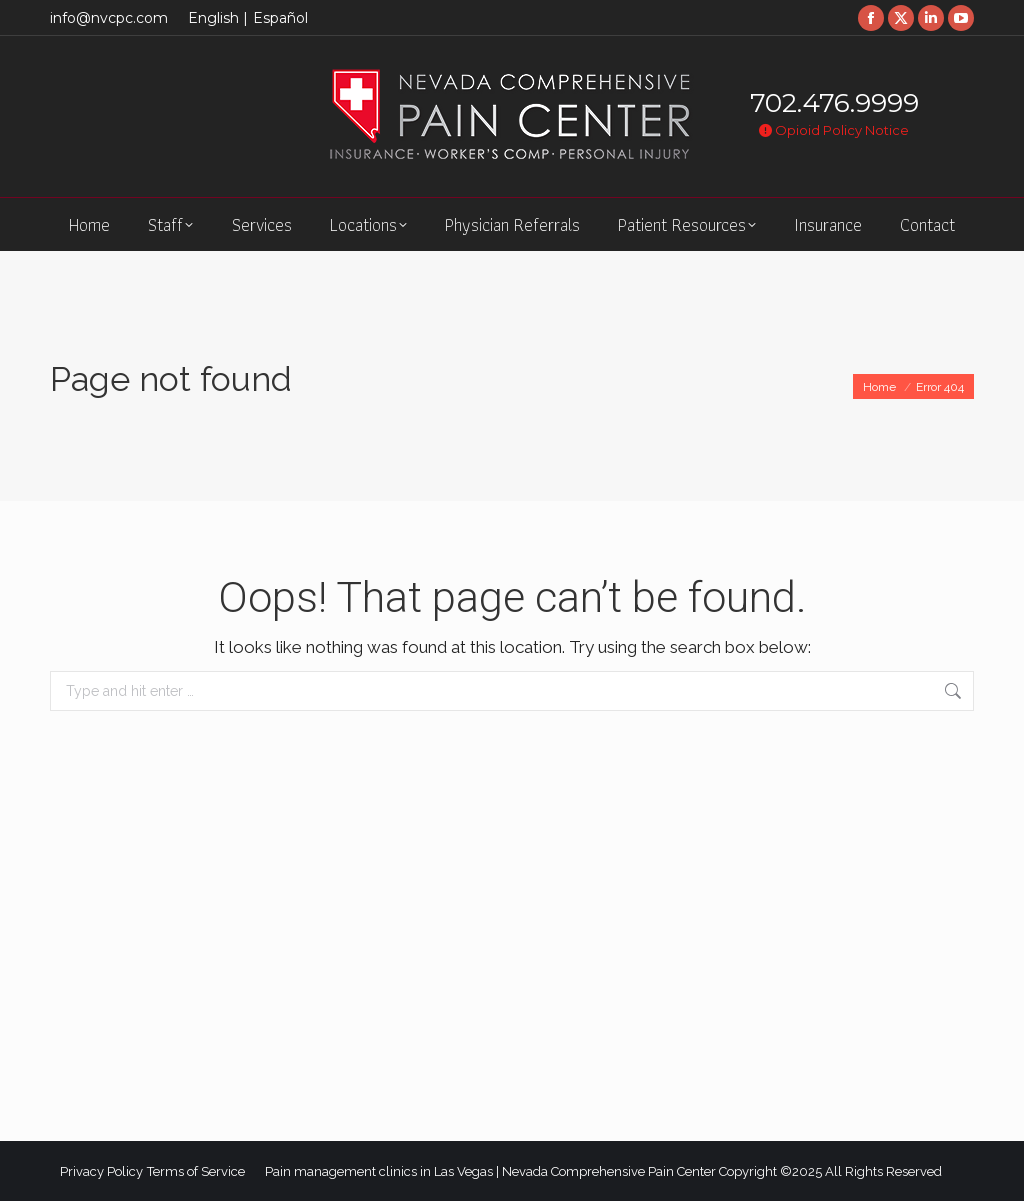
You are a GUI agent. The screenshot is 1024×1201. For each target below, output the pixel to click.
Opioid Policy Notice (834, 130)
